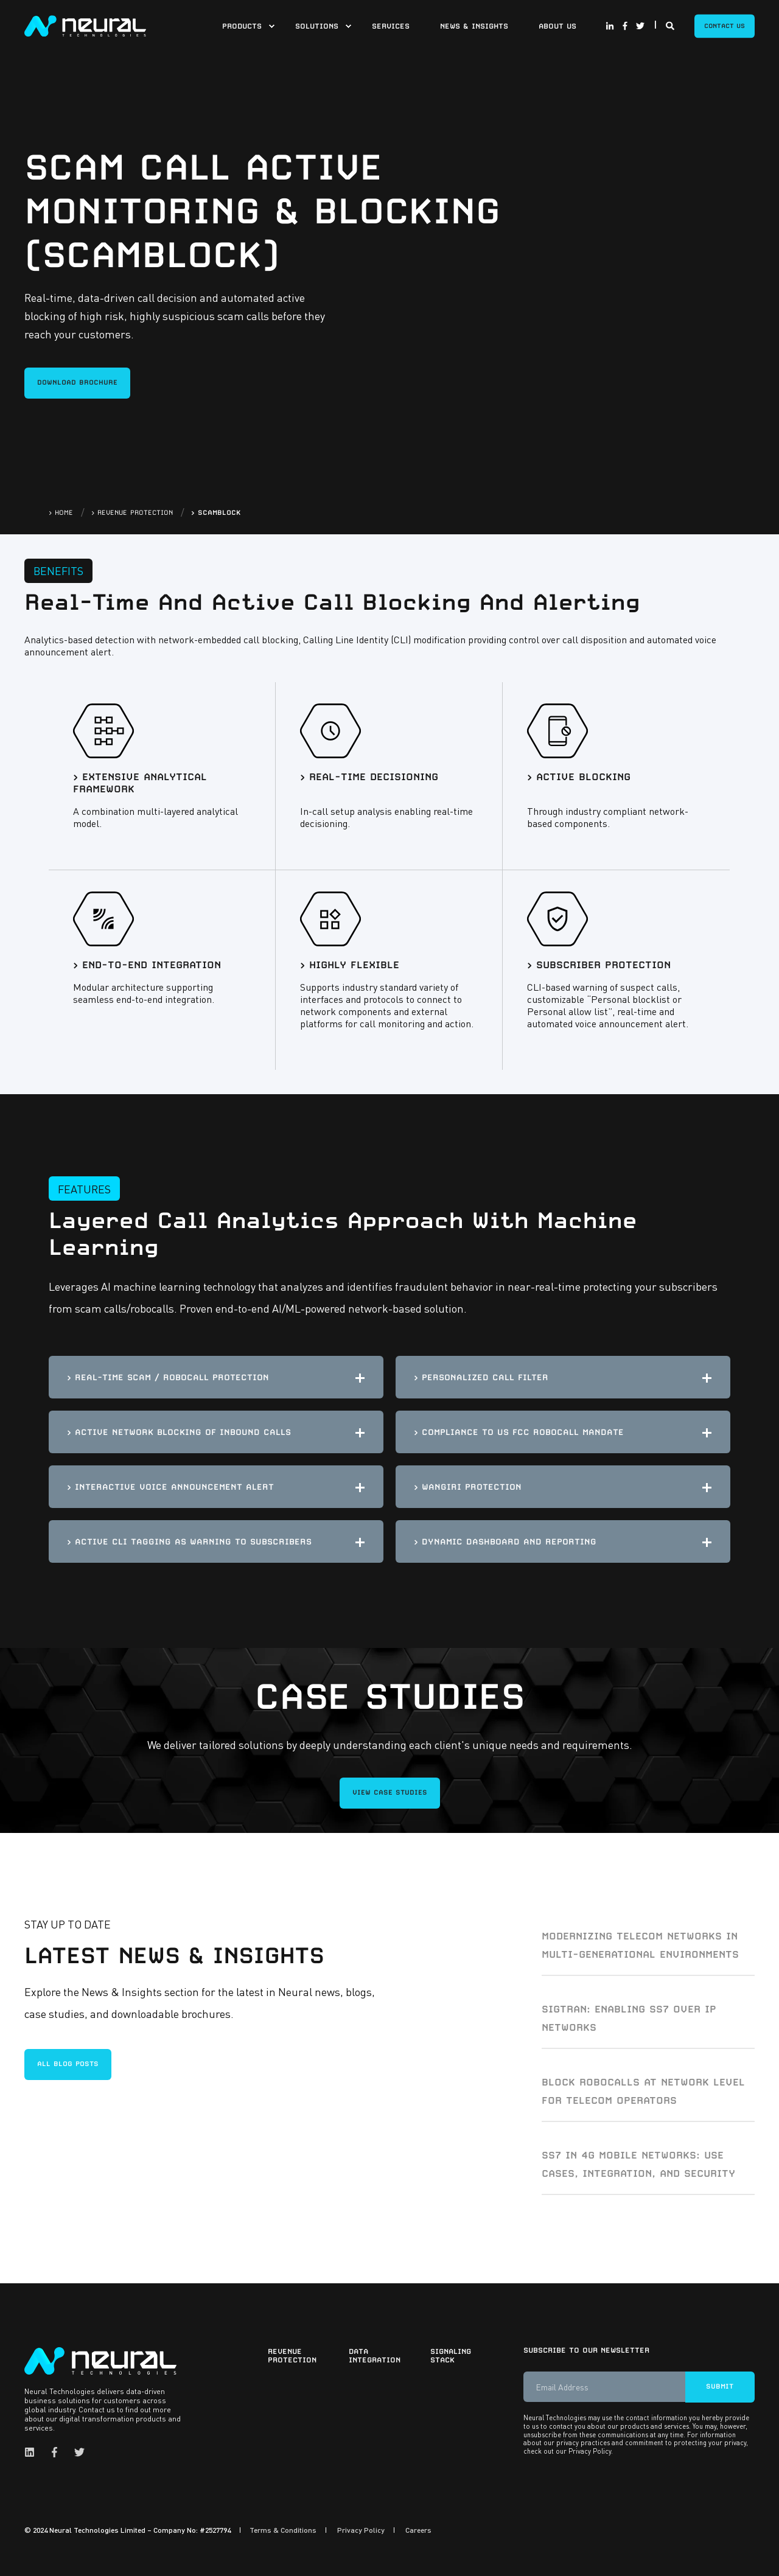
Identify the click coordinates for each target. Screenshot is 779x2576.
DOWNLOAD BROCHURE (77, 382)
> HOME (61, 513)
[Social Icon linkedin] (33, 2452)
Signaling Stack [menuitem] (450, 2355)
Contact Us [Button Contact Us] (724, 25)
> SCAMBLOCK (216, 513)
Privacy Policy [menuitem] (361, 2530)
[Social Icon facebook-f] (624, 26)
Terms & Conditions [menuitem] (283, 2530)
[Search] (671, 24)
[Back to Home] (85, 24)
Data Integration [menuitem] (374, 2355)
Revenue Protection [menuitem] (292, 2355)
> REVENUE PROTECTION (132, 513)
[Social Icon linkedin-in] (612, 26)
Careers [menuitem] (418, 2530)
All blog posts (68, 2064)
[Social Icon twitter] (638, 26)
